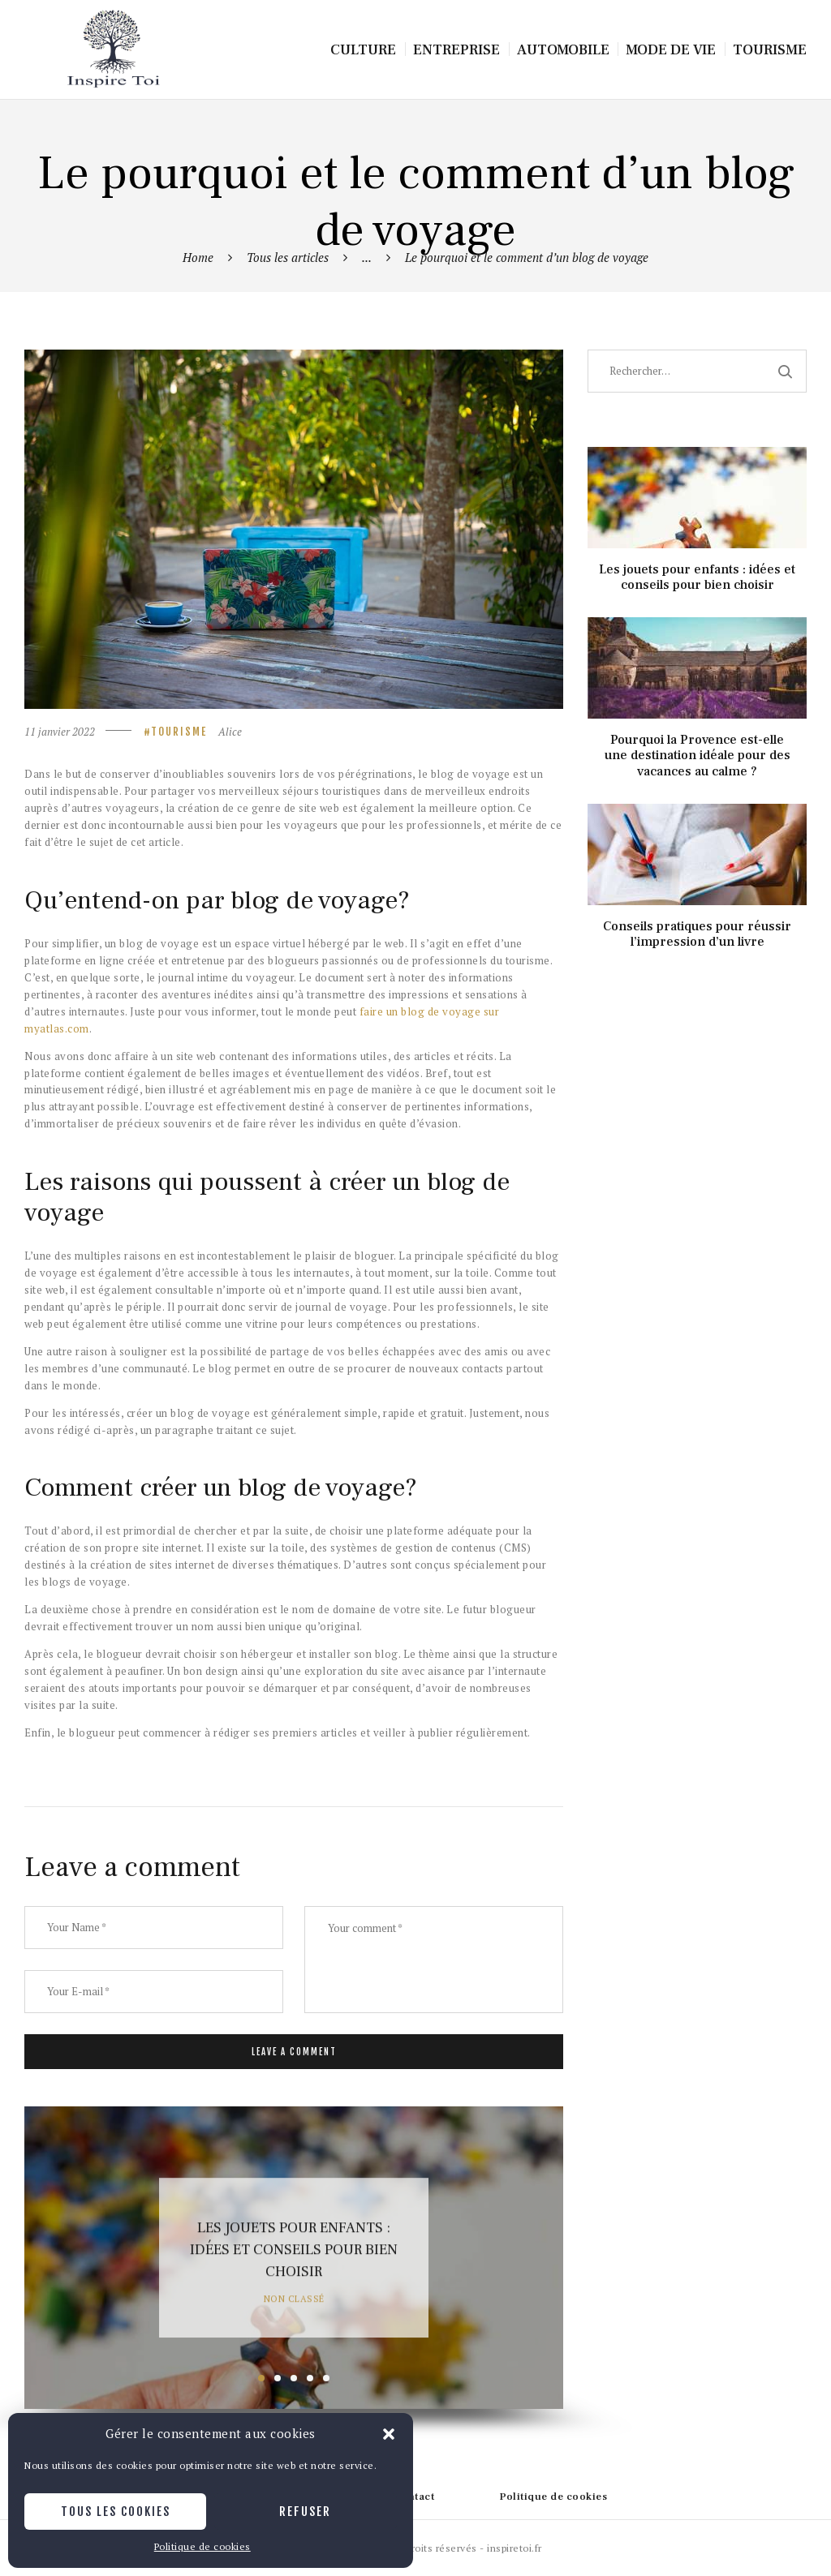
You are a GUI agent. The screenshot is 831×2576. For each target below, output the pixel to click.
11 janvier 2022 (59, 731)
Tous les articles (288, 257)
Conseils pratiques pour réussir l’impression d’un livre (697, 934)
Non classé (294, 2298)
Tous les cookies (115, 2511)
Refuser (305, 2511)
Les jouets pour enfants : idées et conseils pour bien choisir (294, 2250)
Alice (230, 731)
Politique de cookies (202, 2546)
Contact (414, 2496)
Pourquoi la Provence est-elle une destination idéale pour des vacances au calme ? (697, 755)
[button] (389, 2434)
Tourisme (179, 731)
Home (198, 257)
